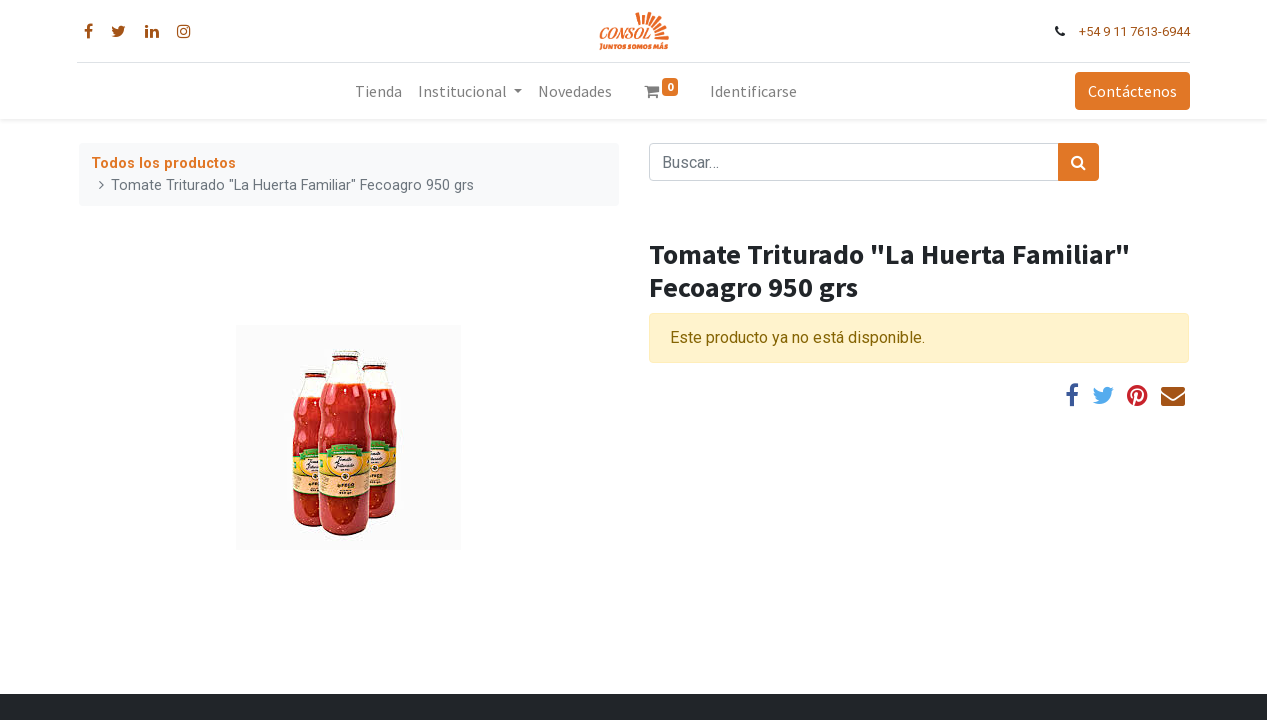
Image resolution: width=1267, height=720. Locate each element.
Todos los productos (163, 163)
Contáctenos (1130, 91)
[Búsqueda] (1078, 162)
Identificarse (753, 91)
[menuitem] (378, 91)
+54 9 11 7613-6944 (1132, 31)
